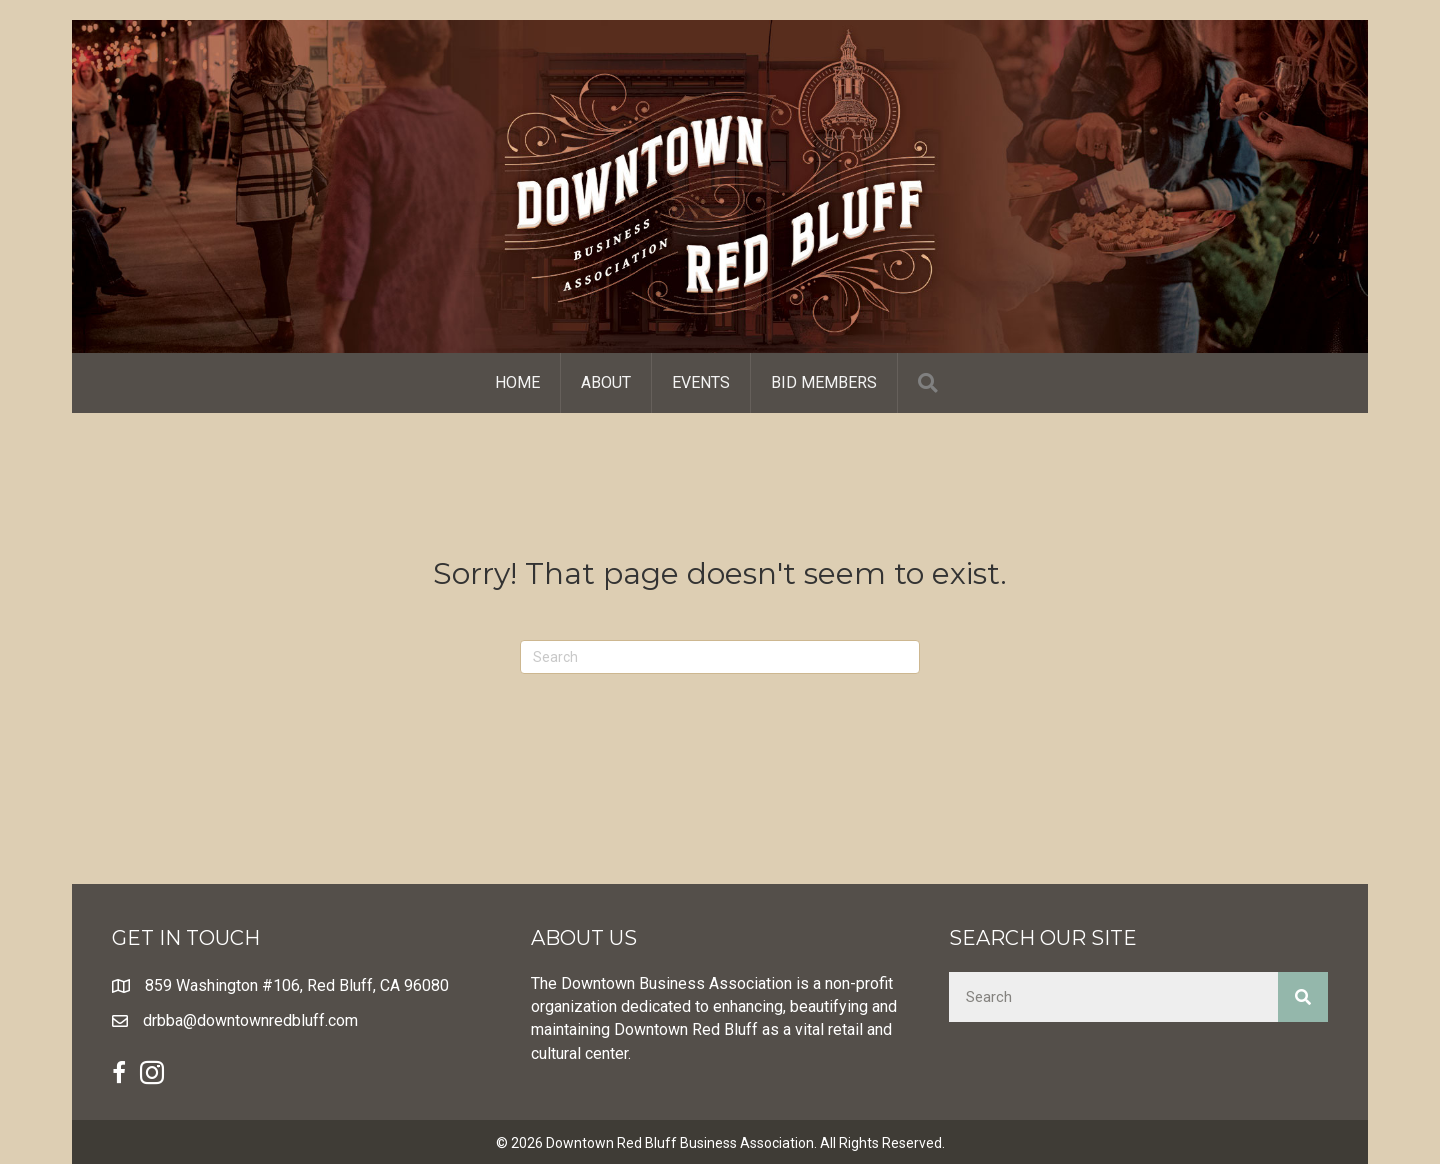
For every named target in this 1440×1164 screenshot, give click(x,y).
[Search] (720, 657)
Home (517, 382)
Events (701, 382)
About (606, 382)
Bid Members (824, 382)
